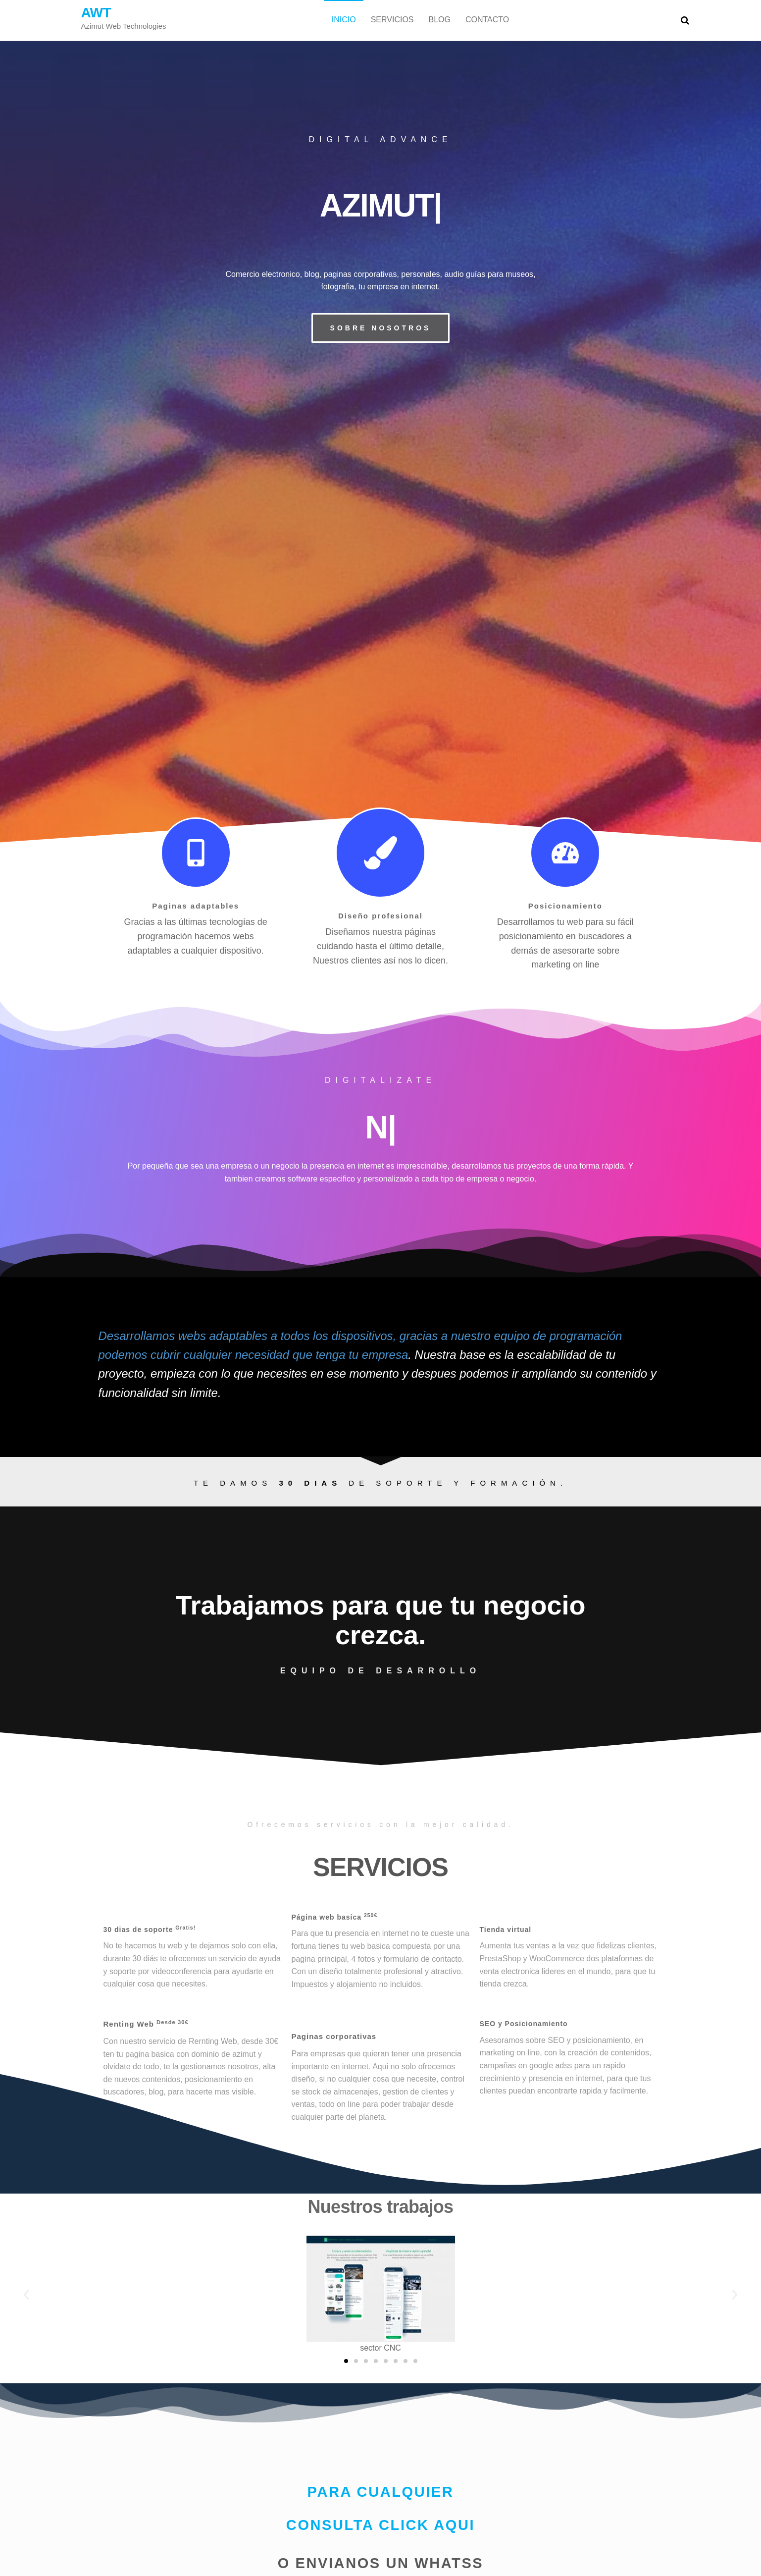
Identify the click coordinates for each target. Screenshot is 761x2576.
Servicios (392, 19)
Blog (440, 19)
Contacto (487, 19)
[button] (380, 328)
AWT (96, 12)
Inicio (344, 19)
